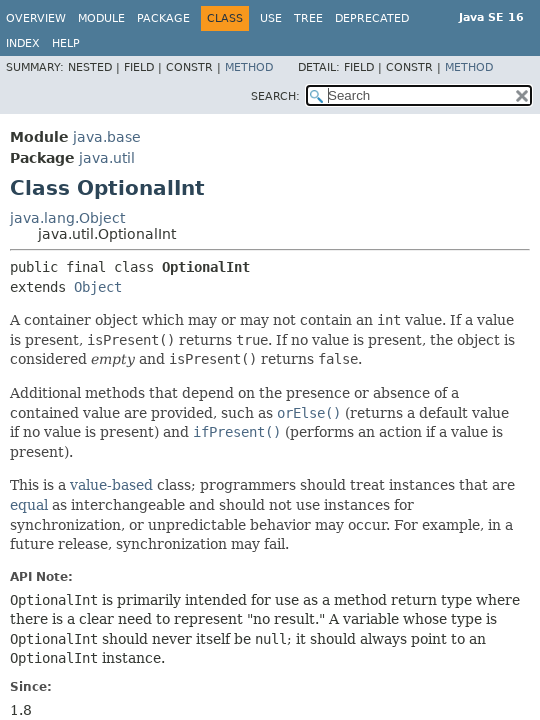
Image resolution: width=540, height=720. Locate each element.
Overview (36, 18)
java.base (107, 137)
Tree (308, 18)
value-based (111, 485)
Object (98, 287)
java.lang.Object (67, 218)
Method (249, 67)
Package (163, 18)
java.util (107, 158)
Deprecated (372, 18)
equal (29, 505)
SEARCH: (275, 96)
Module (101, 18)
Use (271, 18)
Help (66, 43)
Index (23, 43)
